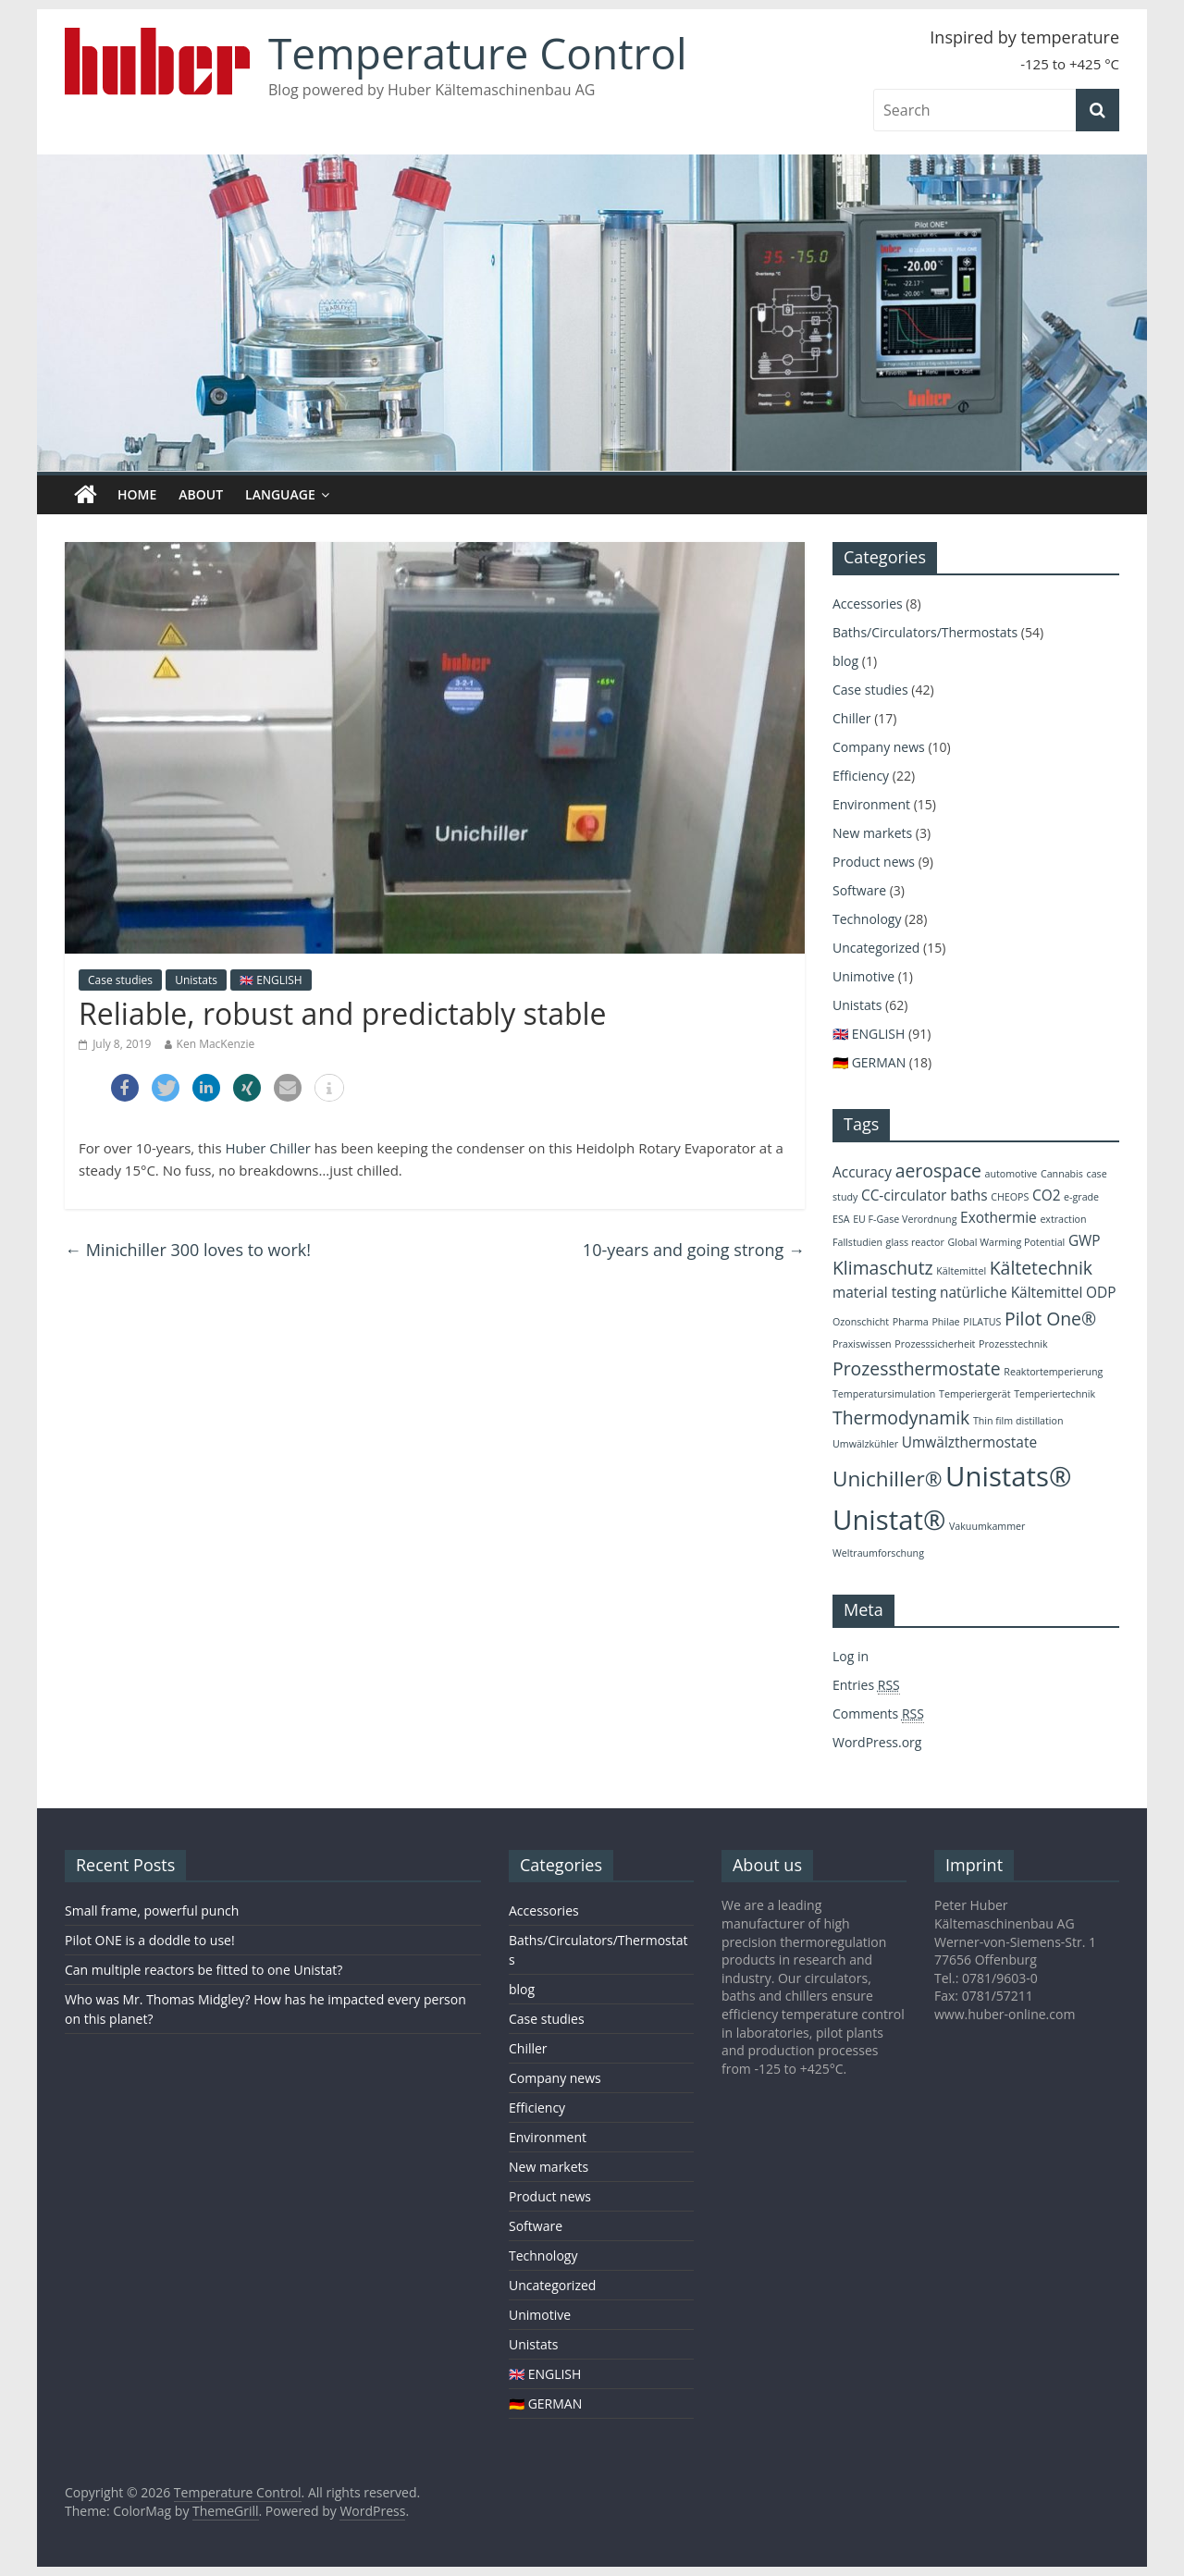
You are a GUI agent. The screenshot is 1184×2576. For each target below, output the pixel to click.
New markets (872, 833)
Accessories (867, 603)
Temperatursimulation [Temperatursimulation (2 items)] (883, 1393)
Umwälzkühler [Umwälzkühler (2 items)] (865, 1443)
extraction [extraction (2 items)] (1063, 1219)
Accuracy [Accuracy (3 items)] (862, 1172)
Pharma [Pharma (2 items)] (911, 1321)
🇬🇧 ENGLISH (271, 980)
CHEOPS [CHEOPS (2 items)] (1010, 1196)
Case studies (120, 980)
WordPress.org (876, 1742)
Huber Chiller (267, 1148)
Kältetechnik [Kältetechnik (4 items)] (1041, 1267)
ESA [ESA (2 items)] (841, 1219)
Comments (878, 1714)
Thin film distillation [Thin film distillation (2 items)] (1018, 1420)
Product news (873, 861)
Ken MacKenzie (216, 1044)
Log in (850, 1656)
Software (859, 890)
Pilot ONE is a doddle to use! (150, 1940)
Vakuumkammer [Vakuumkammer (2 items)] (987, 1526)
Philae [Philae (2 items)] (945, 1321)
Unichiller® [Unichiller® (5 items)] (887, 1478)
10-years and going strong (694, 1250)
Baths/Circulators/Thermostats (925, 632)
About (201, 494)
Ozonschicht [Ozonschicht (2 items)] (860, 1321)
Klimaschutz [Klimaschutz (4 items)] (882, 1267)
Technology (866, 919)
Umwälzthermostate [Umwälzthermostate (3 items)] (969, 1442)
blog (845, 661)
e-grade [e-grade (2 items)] (1081, 1196)
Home (136, 494)
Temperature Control (477, 52)
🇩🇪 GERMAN (869, 1062)
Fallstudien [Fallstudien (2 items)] (857, 1242)
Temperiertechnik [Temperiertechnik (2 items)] (1054, 1393)
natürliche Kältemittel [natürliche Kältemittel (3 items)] (1011, 1292)
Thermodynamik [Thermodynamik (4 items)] (900, 1417)
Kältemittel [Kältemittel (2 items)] (961, 1270)
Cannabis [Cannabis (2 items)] (1062, 1173)
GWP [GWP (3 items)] (1084, 1241)
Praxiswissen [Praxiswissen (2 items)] (862, 1343)
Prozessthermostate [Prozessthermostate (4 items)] (916, 1368)
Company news (878, 747)
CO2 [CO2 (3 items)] (1046, 1195)
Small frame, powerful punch (152, 1910)
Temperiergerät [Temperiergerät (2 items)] (974, 1393)
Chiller (851, 718)
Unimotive (863, 976)
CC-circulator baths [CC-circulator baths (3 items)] (924, 1195)
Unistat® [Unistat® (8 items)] (888, 1519)
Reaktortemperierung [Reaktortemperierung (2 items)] (1053, 1371)
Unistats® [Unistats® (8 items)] (1008, 1476)
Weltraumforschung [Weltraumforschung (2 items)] (878, 1553)
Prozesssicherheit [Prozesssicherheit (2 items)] (934, 1343)
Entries (866, 1685)
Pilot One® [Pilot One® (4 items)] (1050, 1318)
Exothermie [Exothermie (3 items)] (998, 1217)
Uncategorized (875, 947)
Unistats (196, 980)
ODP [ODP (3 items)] (1101, 1292)
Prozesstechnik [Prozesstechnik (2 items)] (1013, 1343)
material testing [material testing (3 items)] (884, 1292)
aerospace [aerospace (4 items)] (938, 1170)
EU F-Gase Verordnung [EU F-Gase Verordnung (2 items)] (904, 1219)
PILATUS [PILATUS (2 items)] (982, 1321)
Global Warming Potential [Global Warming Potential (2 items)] (1007, 1242)
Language (280, 494)
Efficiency (860, 775)
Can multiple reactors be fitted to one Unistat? (203, 1969)
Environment (871, 804)
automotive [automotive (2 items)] (1011, 1173)
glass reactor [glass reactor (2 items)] (915, 1242)
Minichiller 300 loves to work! (188, 1250)
